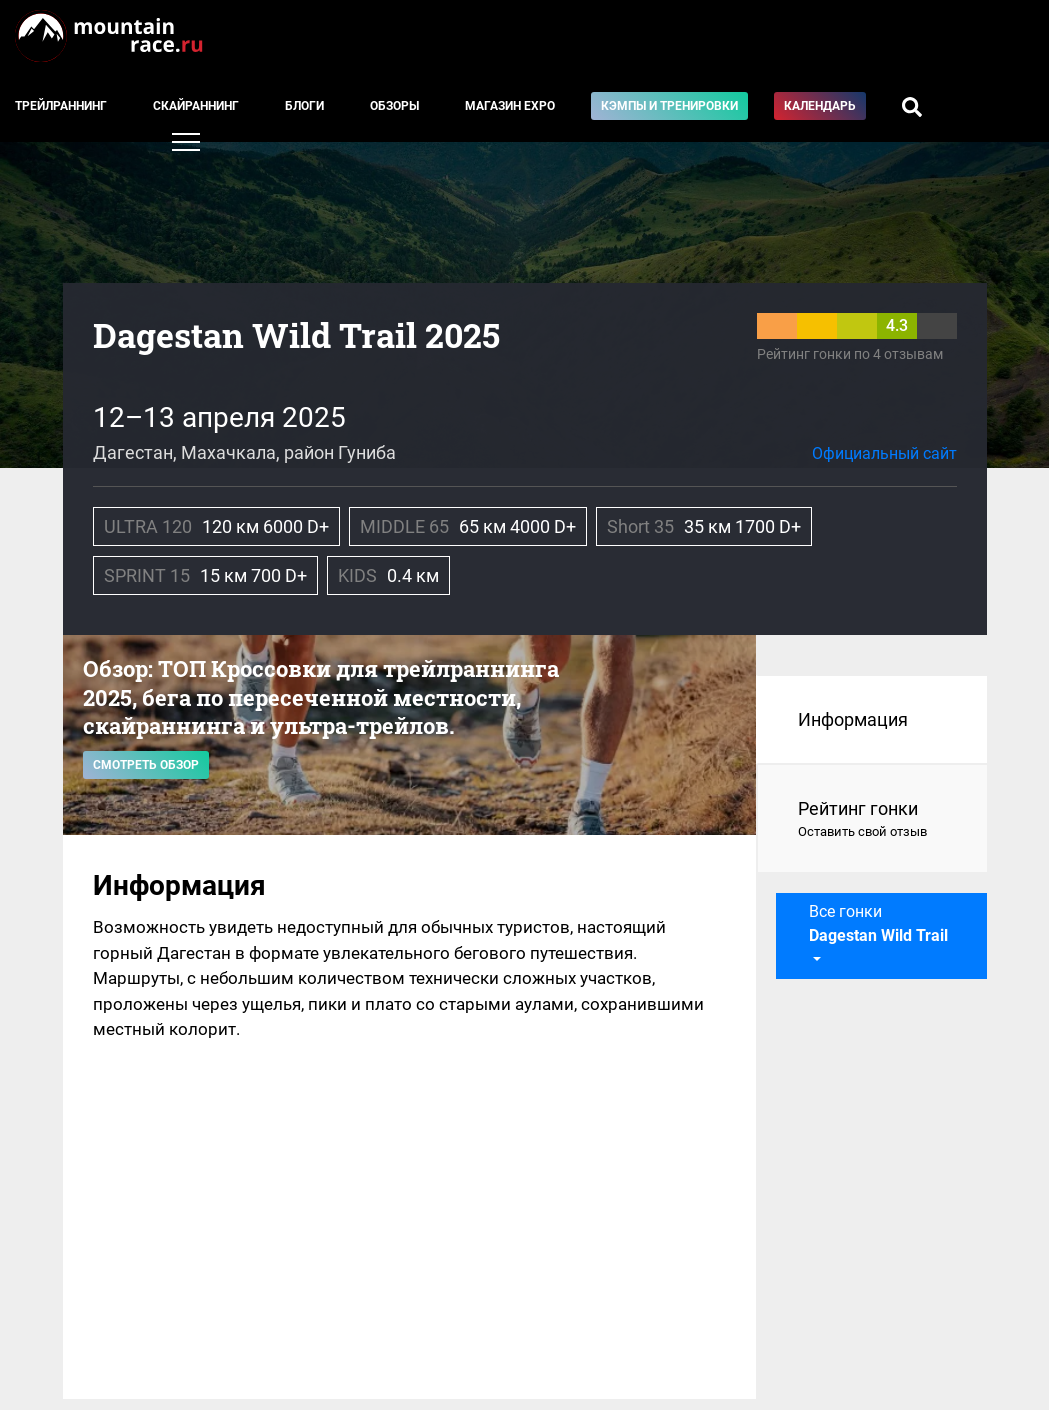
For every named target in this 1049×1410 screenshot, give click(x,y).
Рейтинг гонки (872, 820)
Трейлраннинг (61, 106)
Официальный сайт (884, 453)
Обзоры (394, 106)
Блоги (304, 106)
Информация (853, 719)
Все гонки (878, 923)
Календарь (820, 106)
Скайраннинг (196, 106)
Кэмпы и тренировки (669, 106)
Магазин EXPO (510, 106)
